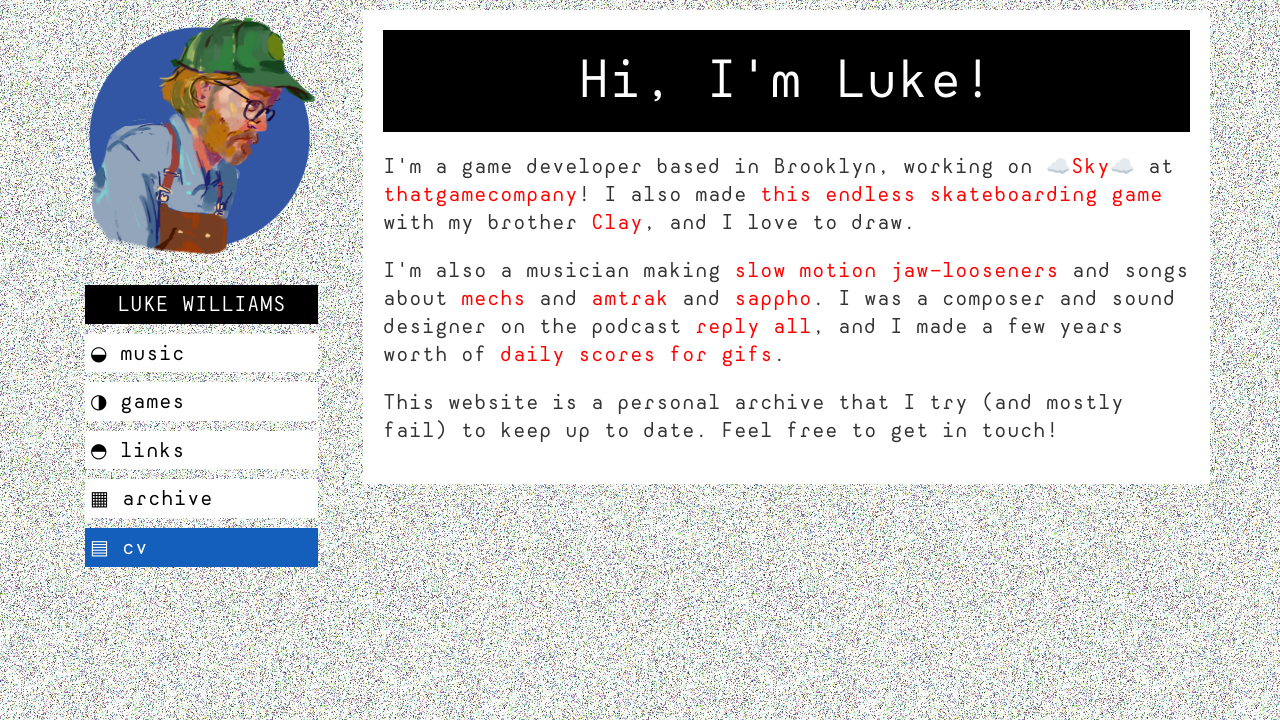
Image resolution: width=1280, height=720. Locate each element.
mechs (493, 298)
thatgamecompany (480, 194)
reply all (753, 326)
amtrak (630, 298)
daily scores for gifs (636, 354)
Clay (617, 222)
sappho (773, 298)
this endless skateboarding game (961, 194)
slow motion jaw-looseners (896, 270)
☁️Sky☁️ (1090, 166)
